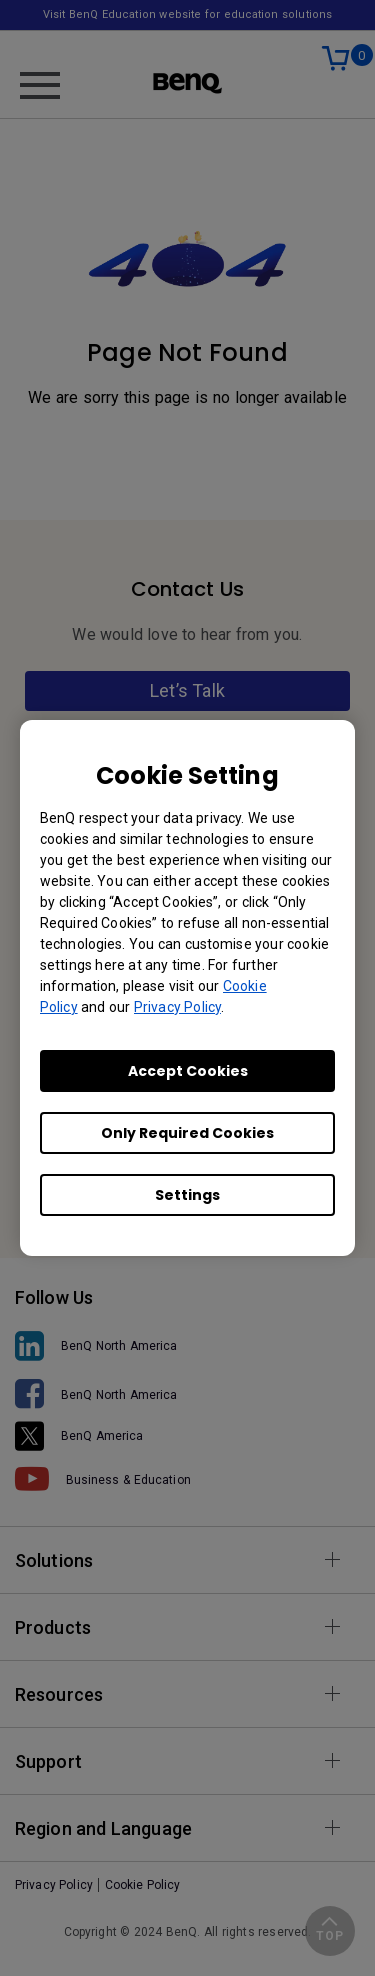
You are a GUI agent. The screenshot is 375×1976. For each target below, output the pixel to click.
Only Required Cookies (187, 1133)
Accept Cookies (188, 1071)
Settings (187, 1195)
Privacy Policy (177, 1007)
